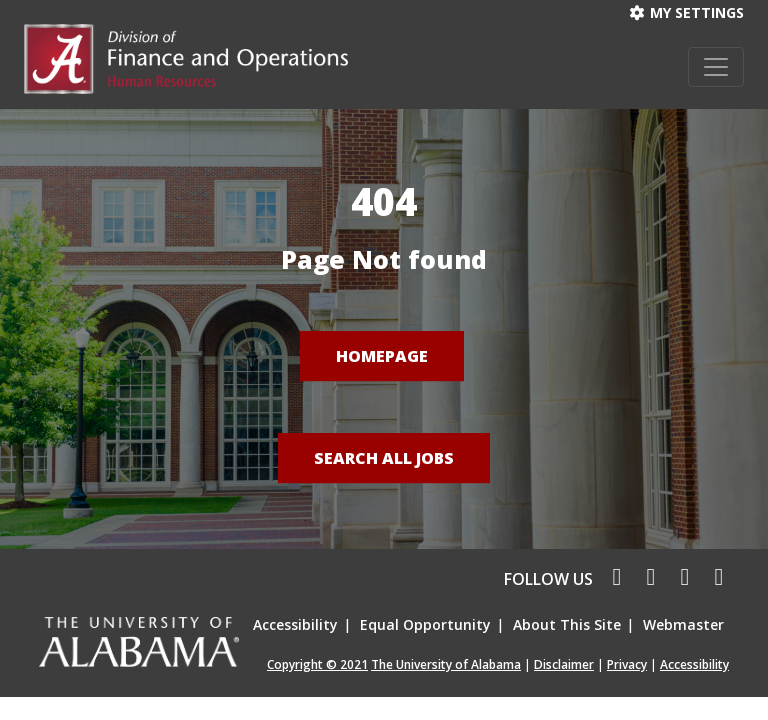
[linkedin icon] (682, 579)
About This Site (567, 624)
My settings (687, 12)
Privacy (627, 664)
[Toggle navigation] (716, 67)
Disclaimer (564, 664)
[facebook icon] (612, 579)
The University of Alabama (446, 664)
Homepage (382, 356)
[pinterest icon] (714, 579)
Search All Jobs (384, 458)
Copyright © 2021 (317, 664)
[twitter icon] (648, 579)
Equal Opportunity (425, 624)
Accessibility (295, 624)
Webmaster (683, 624)
